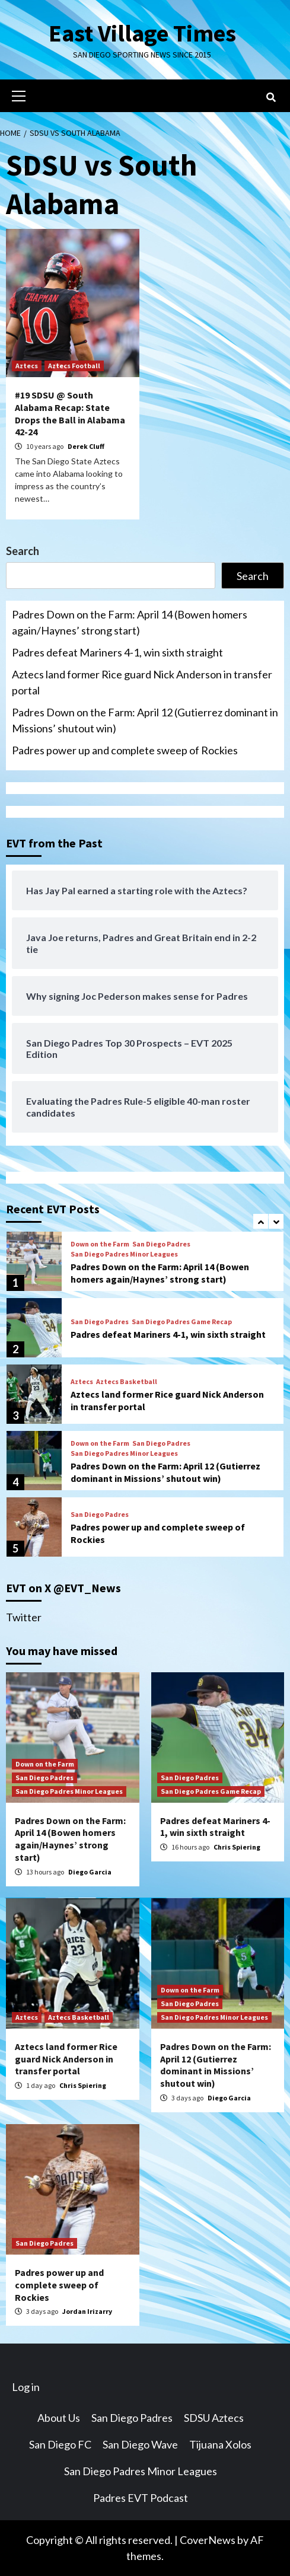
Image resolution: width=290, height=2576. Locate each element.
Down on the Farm (100, 1244)
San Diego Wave (140, 2444)
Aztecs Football (74, 365)
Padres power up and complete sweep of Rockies (125, 750)
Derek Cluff (86, 446)
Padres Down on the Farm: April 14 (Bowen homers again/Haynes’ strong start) (129, 622)
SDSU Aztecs (214, 2417)
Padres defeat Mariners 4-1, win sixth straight (117, 652)
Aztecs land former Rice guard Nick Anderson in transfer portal (142, 682)
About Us (58, 2417)
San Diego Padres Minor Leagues (124, 1254)
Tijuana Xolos (220, 2444)
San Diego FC (60, 2444)
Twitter (24, 1617)
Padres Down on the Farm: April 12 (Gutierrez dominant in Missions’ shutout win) (145, 720)
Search (22, 550)
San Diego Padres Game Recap (182, 1321)
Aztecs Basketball (126, 1381)
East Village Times (142, 33)
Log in (26, 2386)
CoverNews (207, 2539)
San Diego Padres (161, 1244)
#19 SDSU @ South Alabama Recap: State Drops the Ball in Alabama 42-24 (70, 413)
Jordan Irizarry (87, 2311)
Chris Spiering (236, 1846)
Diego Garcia (89, 1871)
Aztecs (26, 365)
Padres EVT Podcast (140, 2497)
